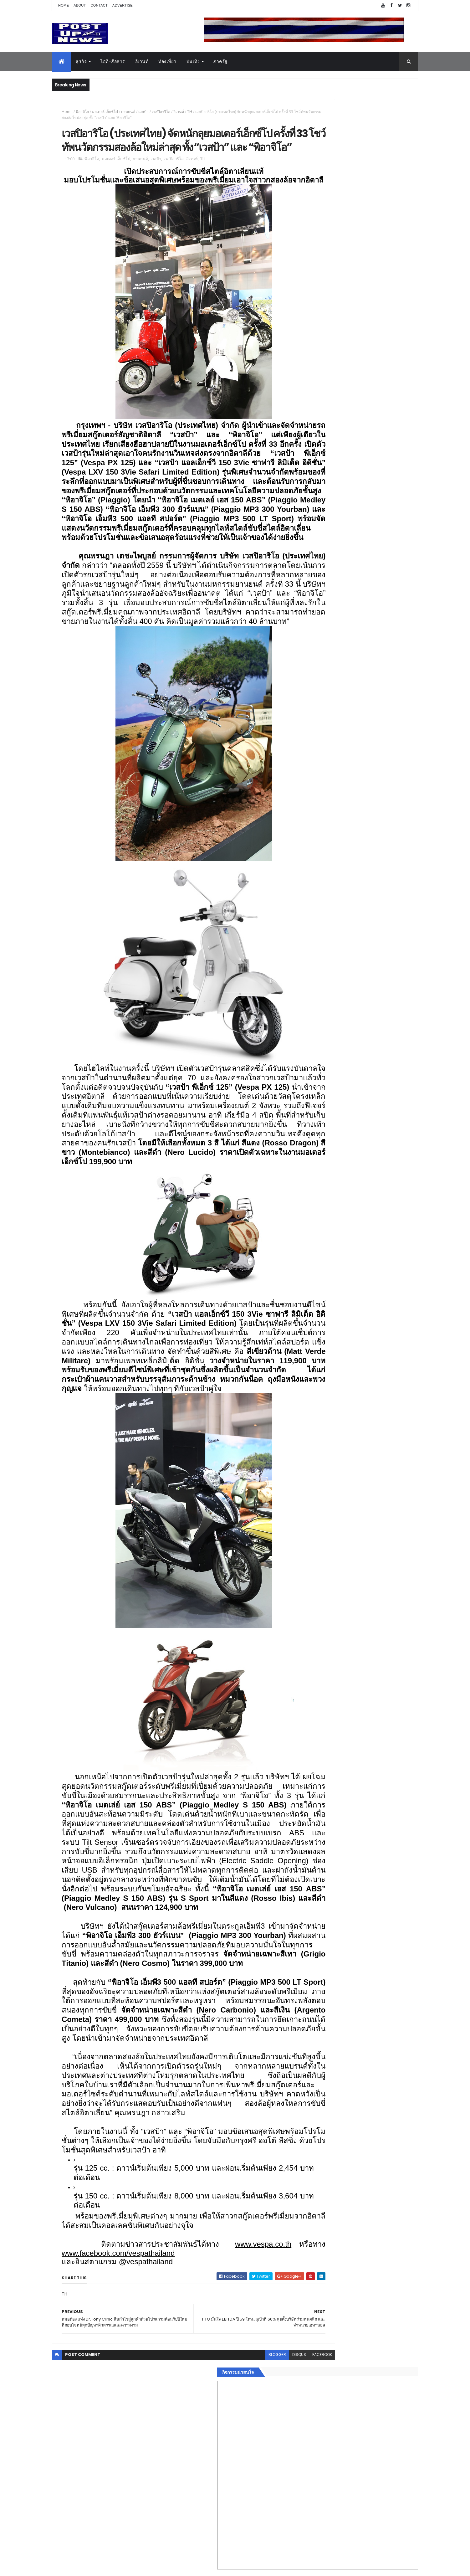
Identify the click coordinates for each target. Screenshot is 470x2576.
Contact (99, 5)
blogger (234, 2534)
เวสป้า (143, 111)
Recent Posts (333, 1029)
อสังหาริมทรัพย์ (318, 939)
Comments (389, 1029)
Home (63, 5)
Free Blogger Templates (126, 2567)
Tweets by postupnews (329, 589)
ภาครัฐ (220, 61)
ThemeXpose (87, 2567)
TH (189, 111)
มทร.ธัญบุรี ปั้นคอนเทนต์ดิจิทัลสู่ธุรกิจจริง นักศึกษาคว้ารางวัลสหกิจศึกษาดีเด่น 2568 (370, 644)
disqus (256, 2534)
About (80, 5)
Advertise (122, 5)
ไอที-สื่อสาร (112, 61)
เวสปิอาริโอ (161, 111)
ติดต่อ (309, 1013)
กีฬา (308, 976)
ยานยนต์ (128, 111)
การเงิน (311, 969)
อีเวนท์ (142, 61)
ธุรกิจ (81, 61)
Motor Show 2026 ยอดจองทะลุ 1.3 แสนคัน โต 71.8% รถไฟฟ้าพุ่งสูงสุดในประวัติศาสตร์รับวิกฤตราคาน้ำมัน (374, 672)
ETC (312, 1060)
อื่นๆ (308, 1006)
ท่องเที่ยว (167, 61)
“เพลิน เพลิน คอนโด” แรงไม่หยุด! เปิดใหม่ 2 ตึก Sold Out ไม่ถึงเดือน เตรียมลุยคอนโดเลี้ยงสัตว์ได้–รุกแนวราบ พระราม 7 (374, 622)
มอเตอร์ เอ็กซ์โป (105, 111)
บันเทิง (193, 61)
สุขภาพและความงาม (324, 984)
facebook (279, 2534)
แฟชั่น (310, 991)
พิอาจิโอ (82, 111)
